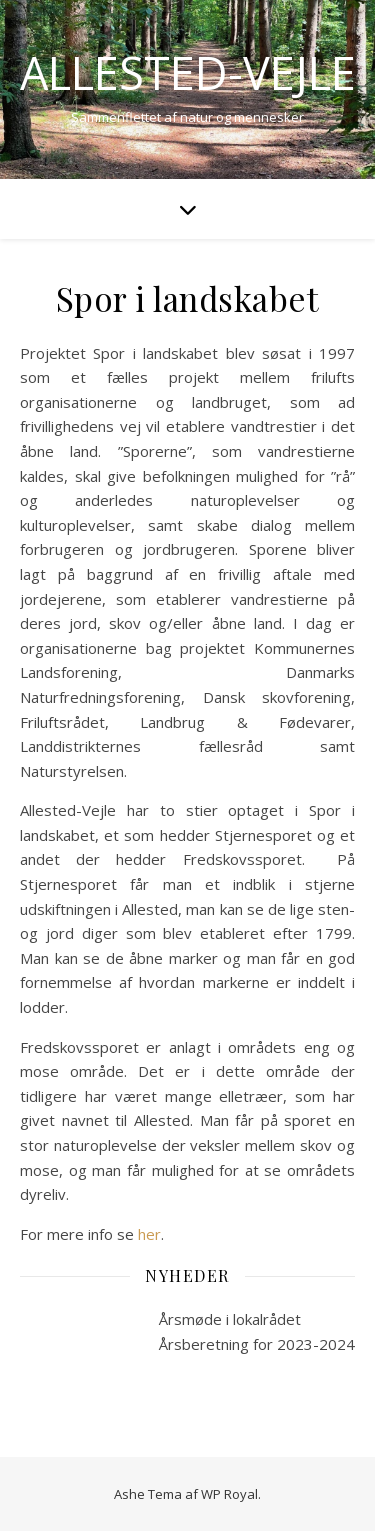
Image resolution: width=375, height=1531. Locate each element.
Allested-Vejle (188, 72)
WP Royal (229, 1494)
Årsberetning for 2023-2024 (257, 1344)
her (149, 1234)
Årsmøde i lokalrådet (230, 1319)
